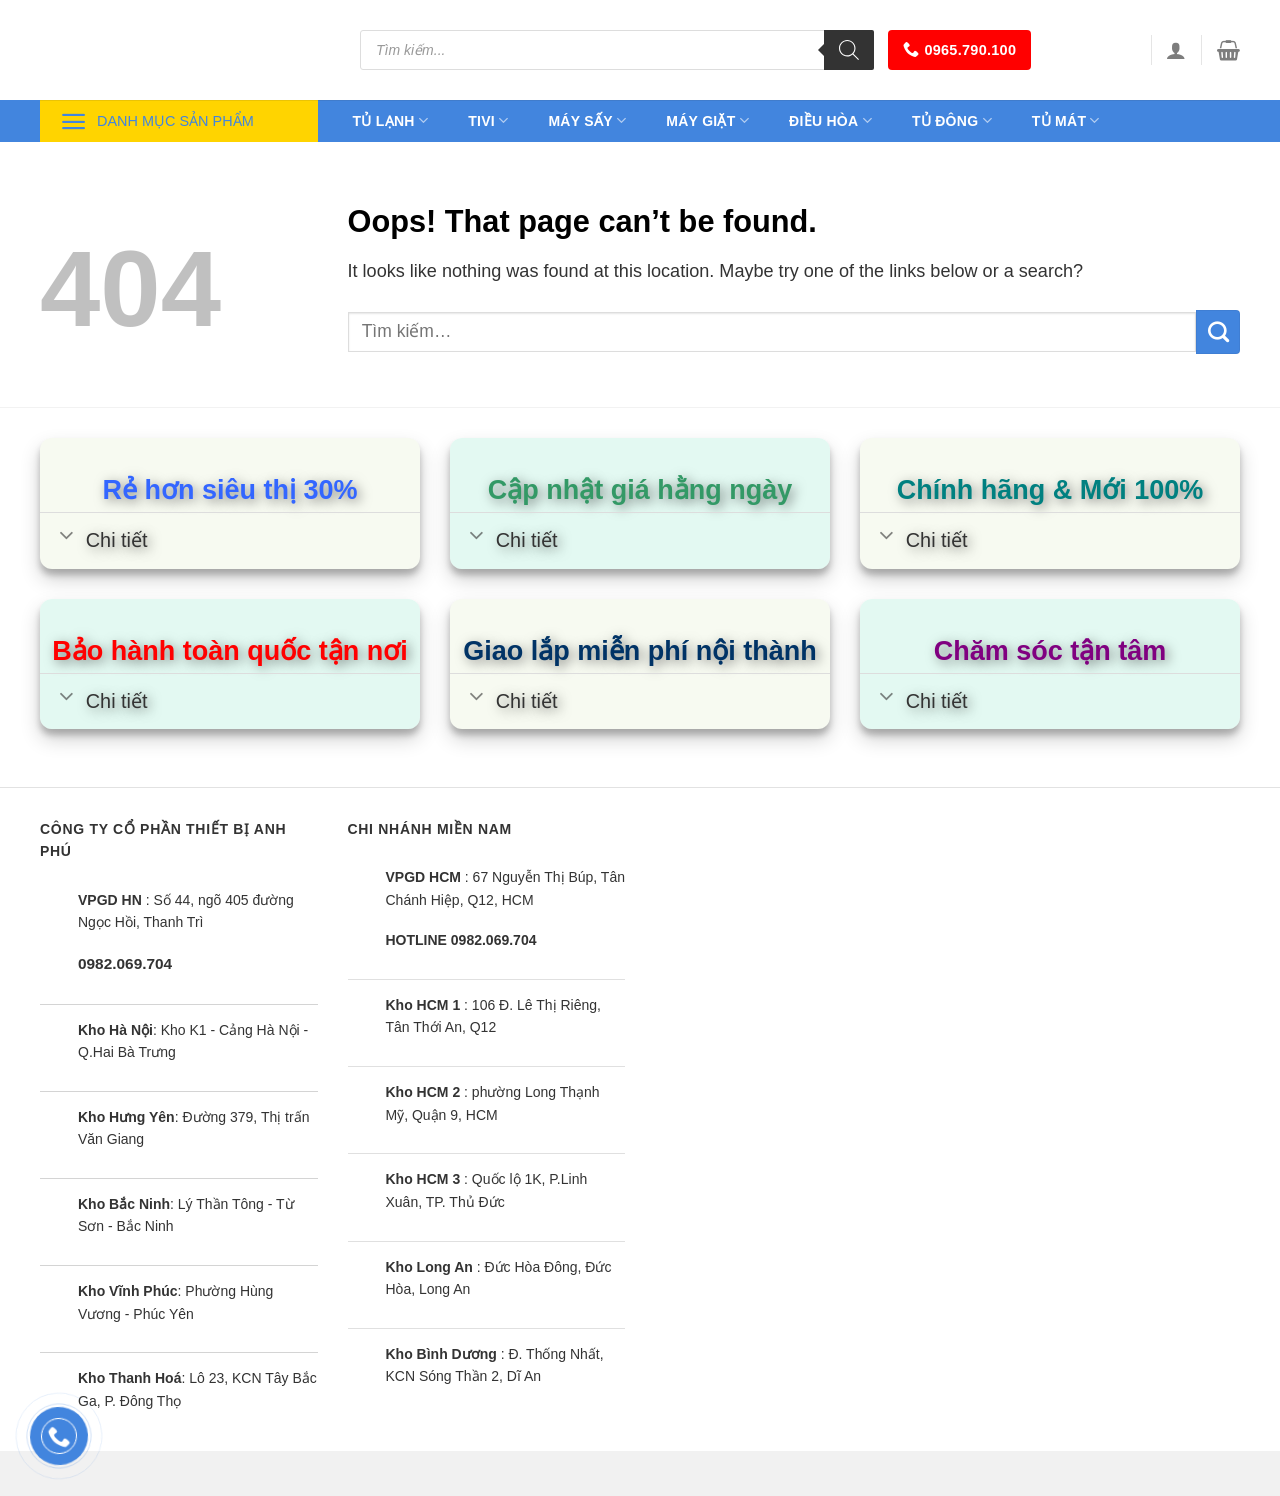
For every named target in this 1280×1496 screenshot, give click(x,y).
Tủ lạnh (391, 120)
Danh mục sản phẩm (157, 121)
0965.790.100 (959, 49)
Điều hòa (830, 120)
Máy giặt (707, 120)
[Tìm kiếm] (849, 50)
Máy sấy (587, 120)
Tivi (488, 120)
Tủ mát (1066, 120)
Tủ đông (952, 120)
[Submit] (1218, 332)
